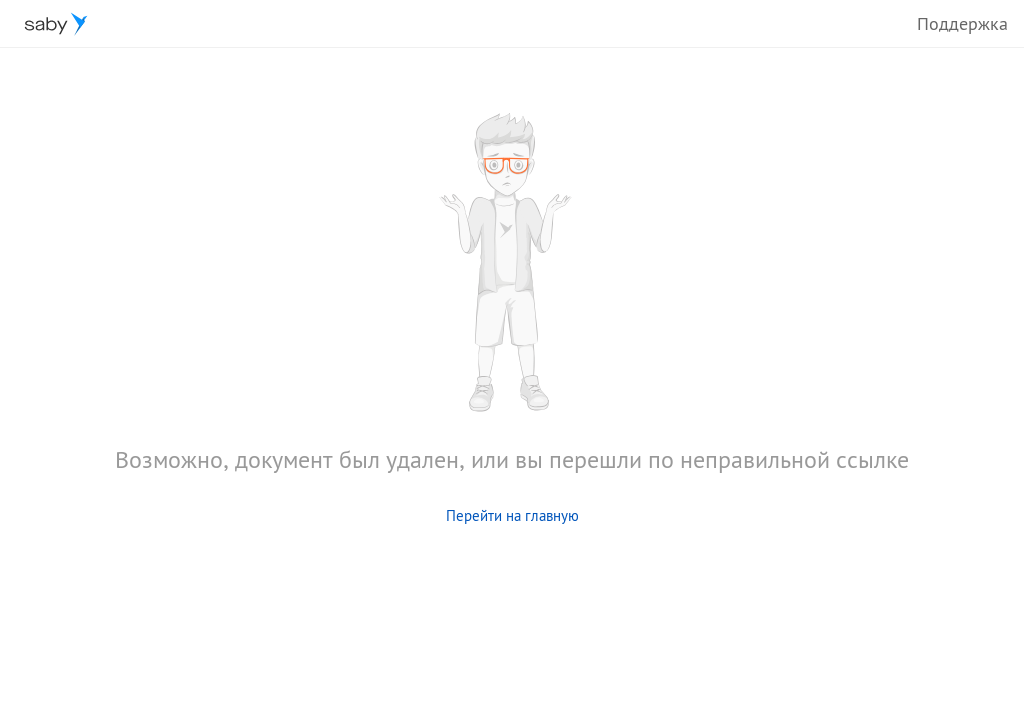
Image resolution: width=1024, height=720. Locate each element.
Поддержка (962, 23)
